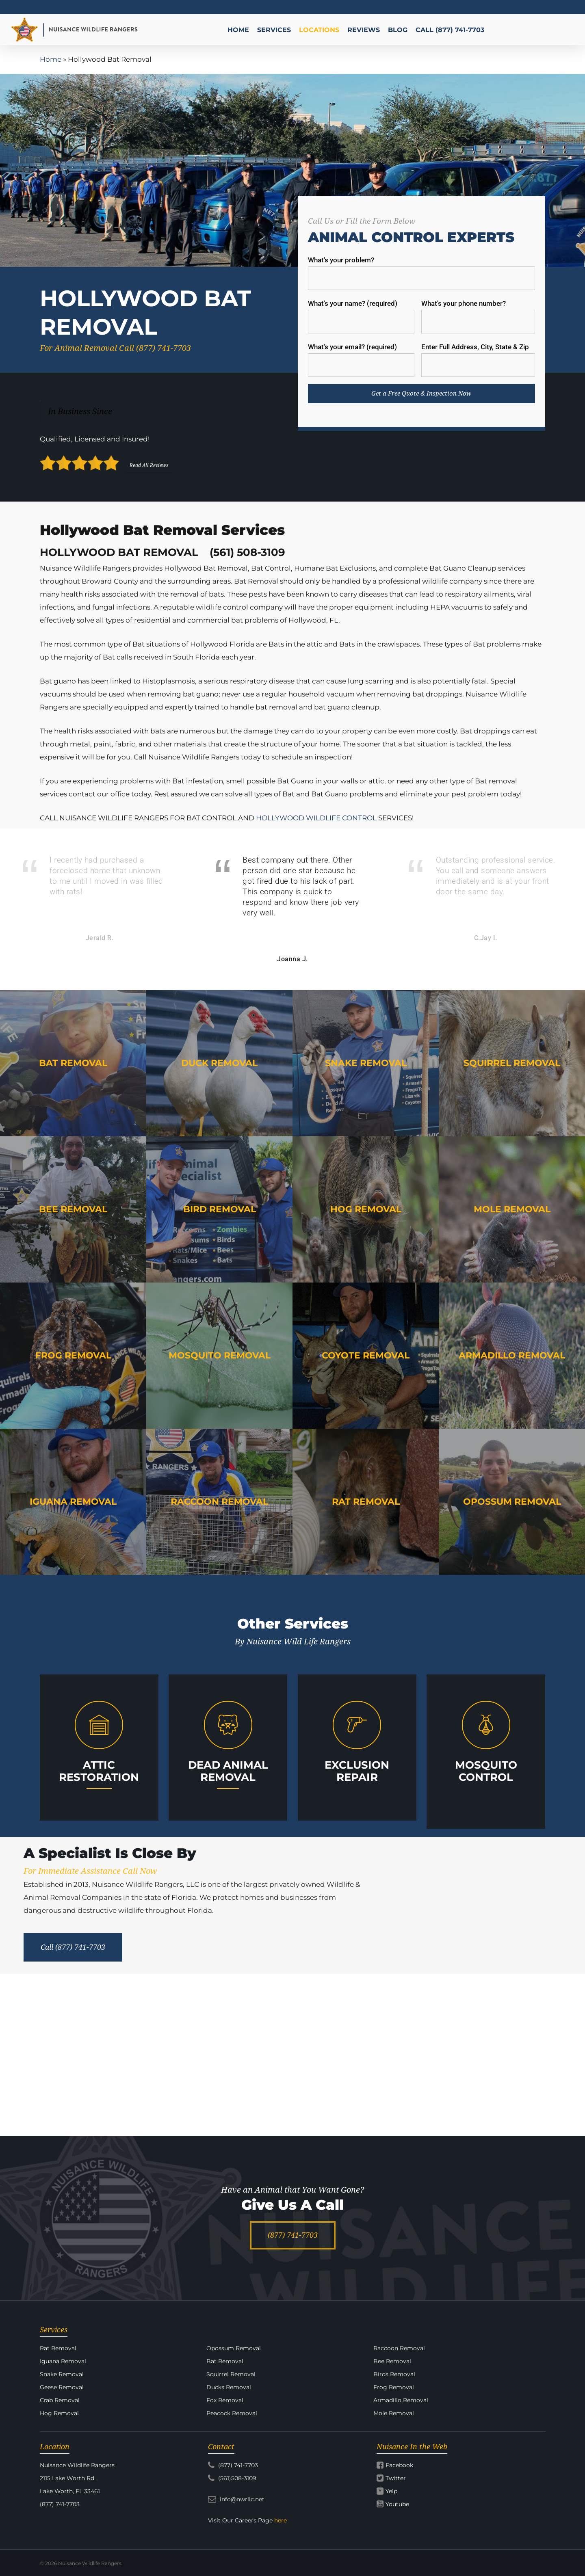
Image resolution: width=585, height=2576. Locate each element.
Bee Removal (392, 2361)
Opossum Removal (233, 2348)
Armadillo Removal (400, 2400)
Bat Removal (224, 2361)
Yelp (391, 2491)
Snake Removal (62, 2374)
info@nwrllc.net (236, 2499)
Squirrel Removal (231, 2374)
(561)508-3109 (232, 2478)
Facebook (399, 2465)
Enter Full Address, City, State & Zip (478, 360)
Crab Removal (60, 2400)
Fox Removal (224, 2400)
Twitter (396, 2478)
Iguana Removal (63, 2361)
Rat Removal (58, 2348)
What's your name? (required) (361, 316)
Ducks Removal (228, 2387)
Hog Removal (59, 2413)
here (280, 2520)
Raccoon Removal (399, 2348)
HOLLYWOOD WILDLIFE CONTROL (316, 818)
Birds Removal (394, 2374)
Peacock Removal (231, 2413)
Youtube (397, 2504)
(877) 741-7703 (233, 2465)
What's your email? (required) (361, 360)
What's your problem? (421, 273)
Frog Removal (393, 2387)
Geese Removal (62, 2387)
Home (50, 59)
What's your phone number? (478, 316)
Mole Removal (393, 2413)
